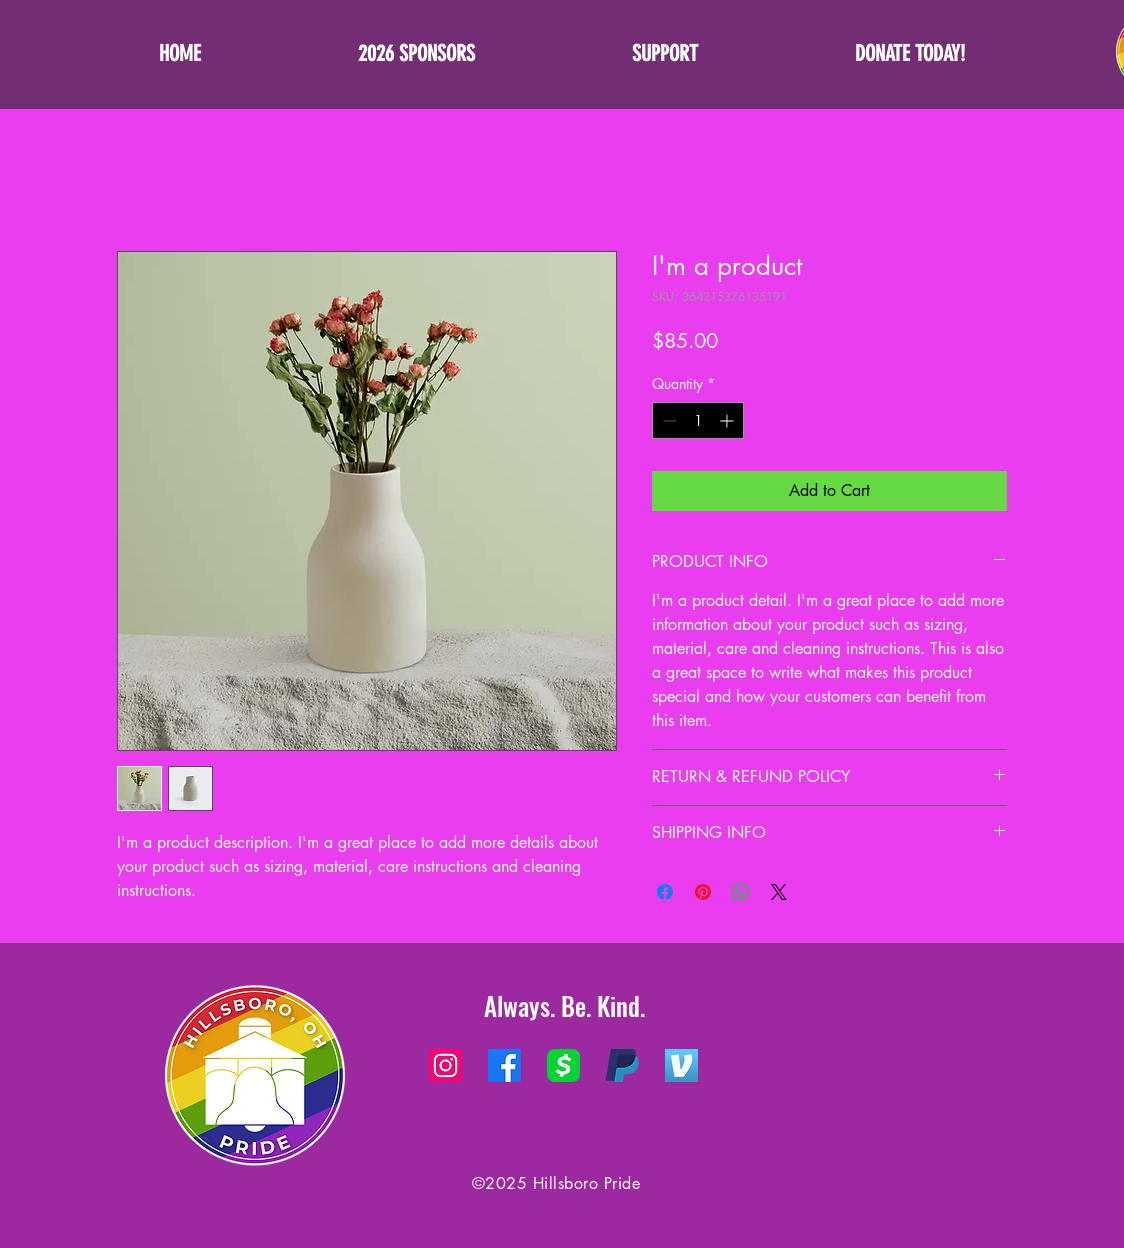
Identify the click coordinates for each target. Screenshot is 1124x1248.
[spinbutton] (698, 420)
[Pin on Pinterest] (703, 892)
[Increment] (728, 420)
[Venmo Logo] (681, 1065)
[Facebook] (504, 1065)
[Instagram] (445, 1065)
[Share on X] (779, 892)
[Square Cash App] (563, 1065)
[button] (664, 54)
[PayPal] (622, 1065)
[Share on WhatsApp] (741, 892)
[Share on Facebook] (665, 892)
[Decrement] (667, 420)
